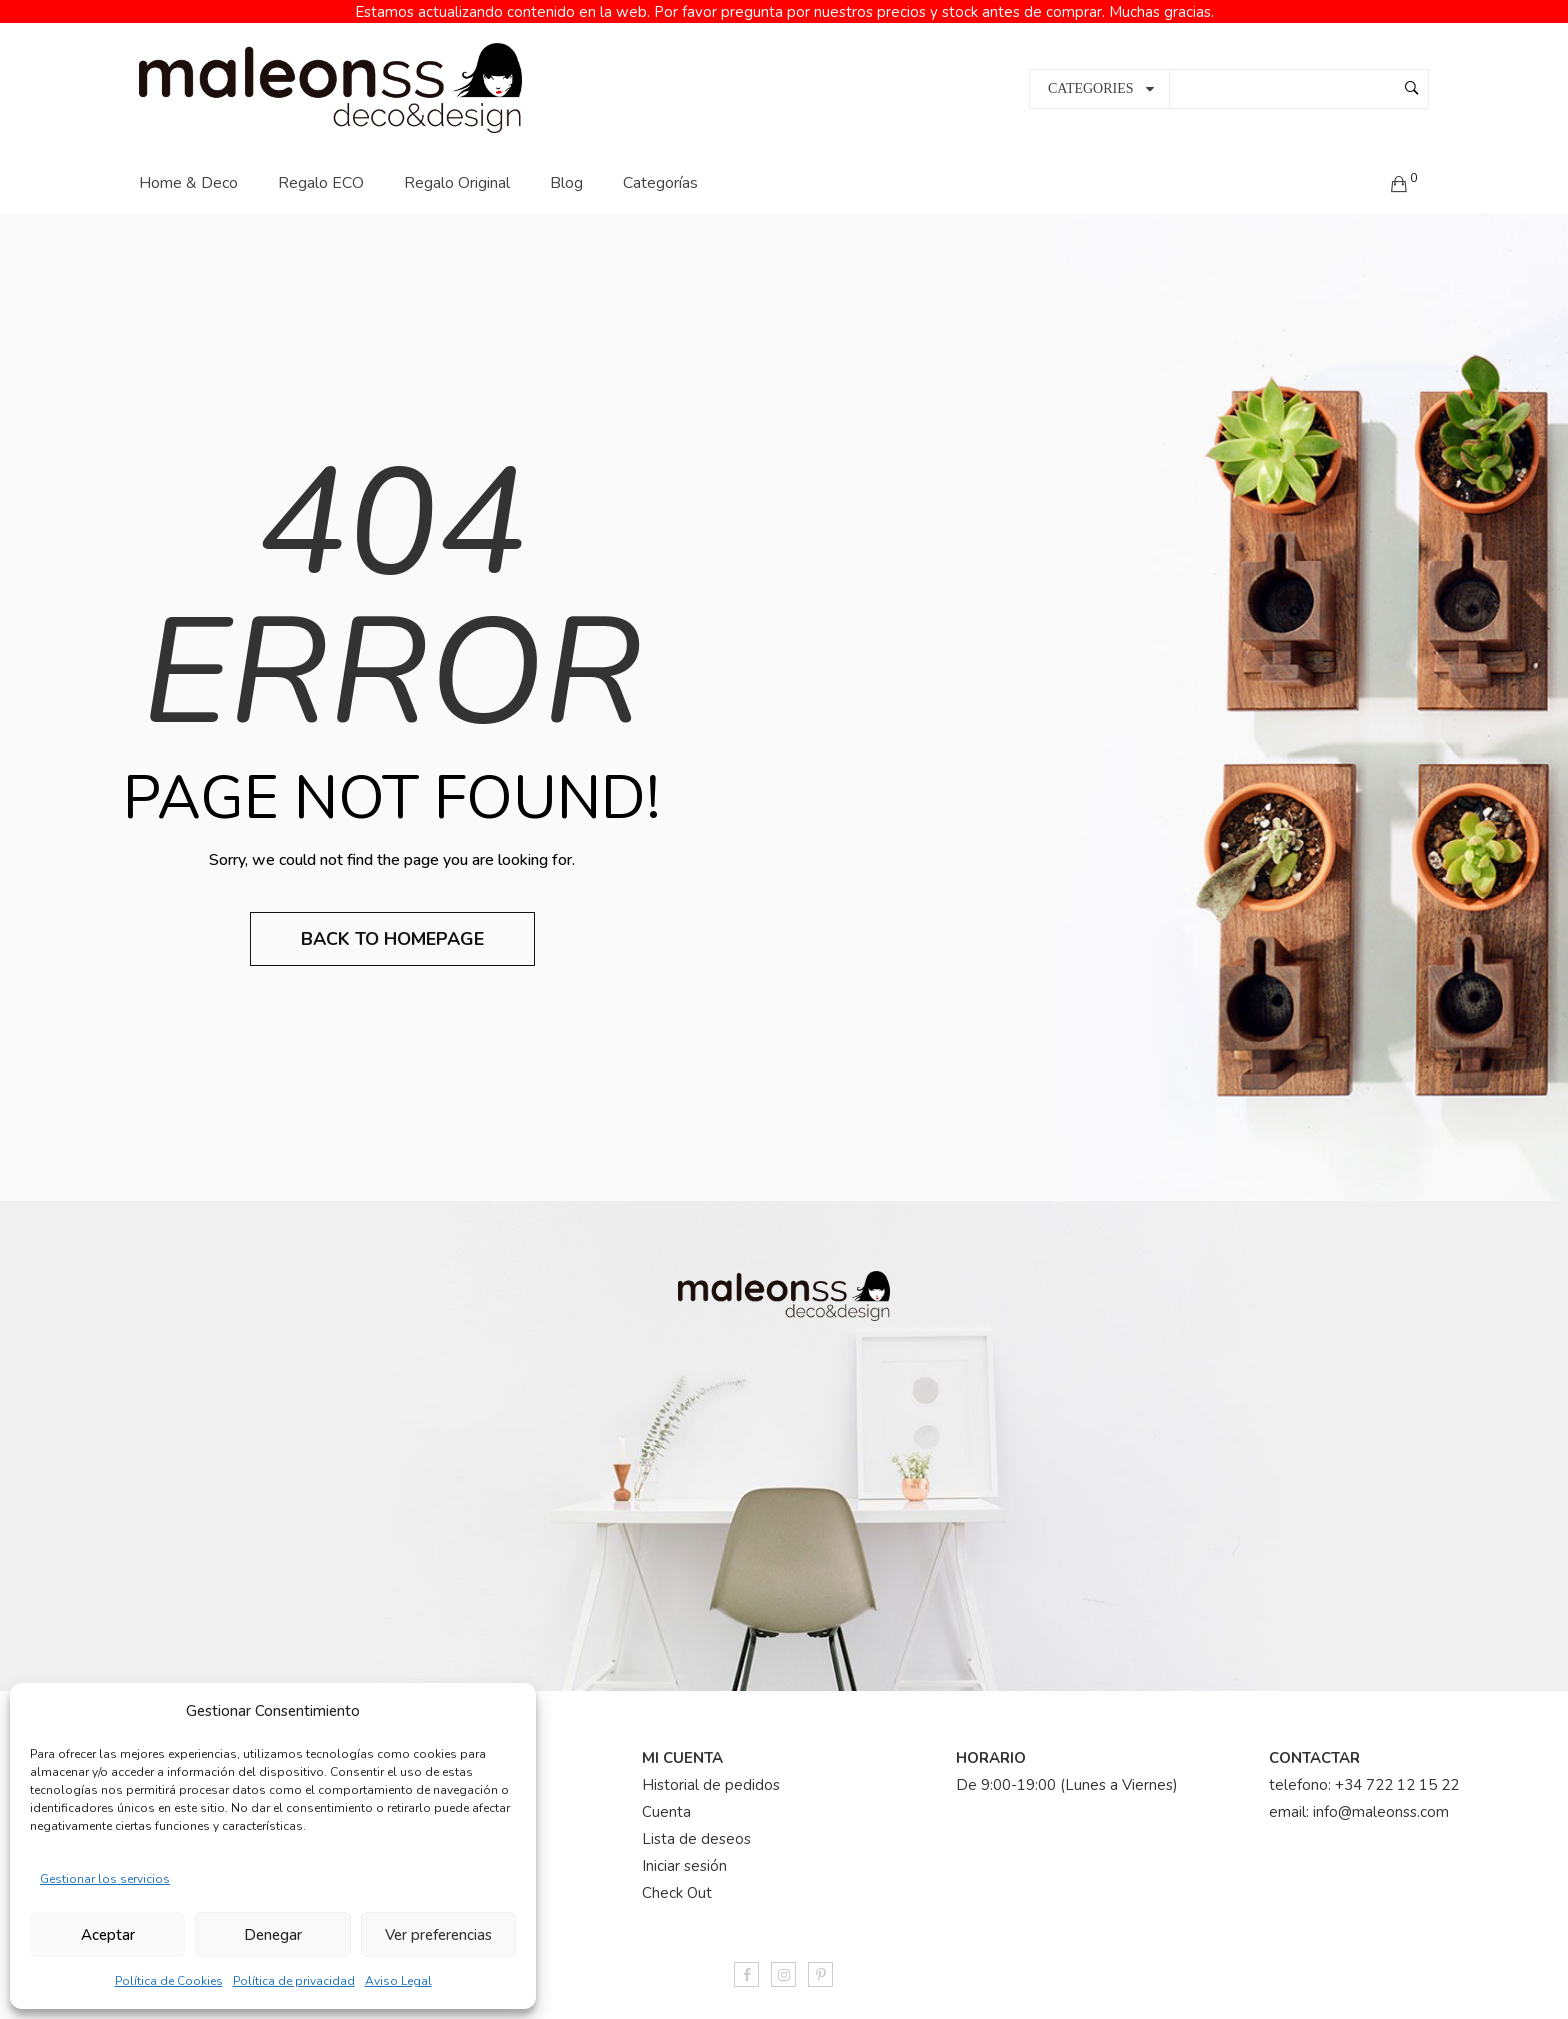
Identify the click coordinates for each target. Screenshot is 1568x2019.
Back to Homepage (392, 921)
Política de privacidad (294, 1981)
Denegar (273, 1935)
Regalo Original (457, 165)
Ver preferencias (438, 1935)
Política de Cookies (169, 1981)
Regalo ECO (321, 165)
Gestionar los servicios (105, 1879)
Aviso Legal (398, 1981)
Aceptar (108, 1935)
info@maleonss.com (1381, 1795)
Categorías (660, 165)
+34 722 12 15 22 (1397, 1768)
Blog (566, 165)
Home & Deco (188, 165)
